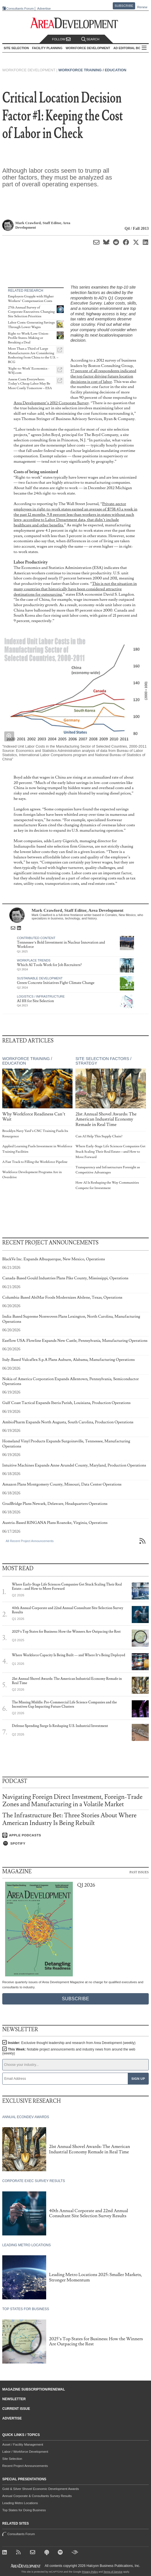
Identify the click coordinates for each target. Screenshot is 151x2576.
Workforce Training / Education (92, 70)
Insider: (71, 2043)
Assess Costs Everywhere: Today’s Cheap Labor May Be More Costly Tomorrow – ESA (30, 383)
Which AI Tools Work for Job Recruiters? (49, 964)
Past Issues (139, 1872)
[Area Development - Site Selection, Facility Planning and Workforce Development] (75, 23)
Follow (61, 39)
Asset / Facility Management (22, 2444)
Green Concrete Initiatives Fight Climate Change (56, 982)
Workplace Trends (33, 960)
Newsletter (14, 2399)
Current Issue (16, 2409)
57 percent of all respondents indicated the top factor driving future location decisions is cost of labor (103, 376)
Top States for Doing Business (24, 2510)
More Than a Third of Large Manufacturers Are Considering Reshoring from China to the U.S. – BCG (33, 355)
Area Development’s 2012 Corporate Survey (51, 403)
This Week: (68, 2051)
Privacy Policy (90, 2571)
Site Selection (12, 2458)
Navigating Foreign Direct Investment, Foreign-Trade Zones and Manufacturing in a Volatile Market (72, 1800)
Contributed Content (36, 938)
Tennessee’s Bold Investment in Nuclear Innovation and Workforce (61, 945)
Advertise (44, 8)
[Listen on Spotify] (75, 1843)
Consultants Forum (20, 8)
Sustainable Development (40, 978)
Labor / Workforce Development (25, 2451)
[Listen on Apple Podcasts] (75, 1835)
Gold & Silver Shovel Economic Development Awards (40, 2489)
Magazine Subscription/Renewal (33, 2389)
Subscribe (124, 5)
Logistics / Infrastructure (41, 996)
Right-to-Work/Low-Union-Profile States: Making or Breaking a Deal (28, 338)
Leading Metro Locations (20, 2503)
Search (90, 39)
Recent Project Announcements (25, 2465)
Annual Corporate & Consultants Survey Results (37, 2496)
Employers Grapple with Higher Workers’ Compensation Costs (31, 298)
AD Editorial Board (130, 48)
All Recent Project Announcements (30, 1541)
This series (80, 287)
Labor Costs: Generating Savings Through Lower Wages (31, 324)
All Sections (144, 48)
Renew (142, 7)
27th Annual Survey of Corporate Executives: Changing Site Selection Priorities (31, 311)
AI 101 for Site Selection (35, 1001)
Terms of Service (112, 2571)
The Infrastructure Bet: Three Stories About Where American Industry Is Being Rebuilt (69, 1819)
